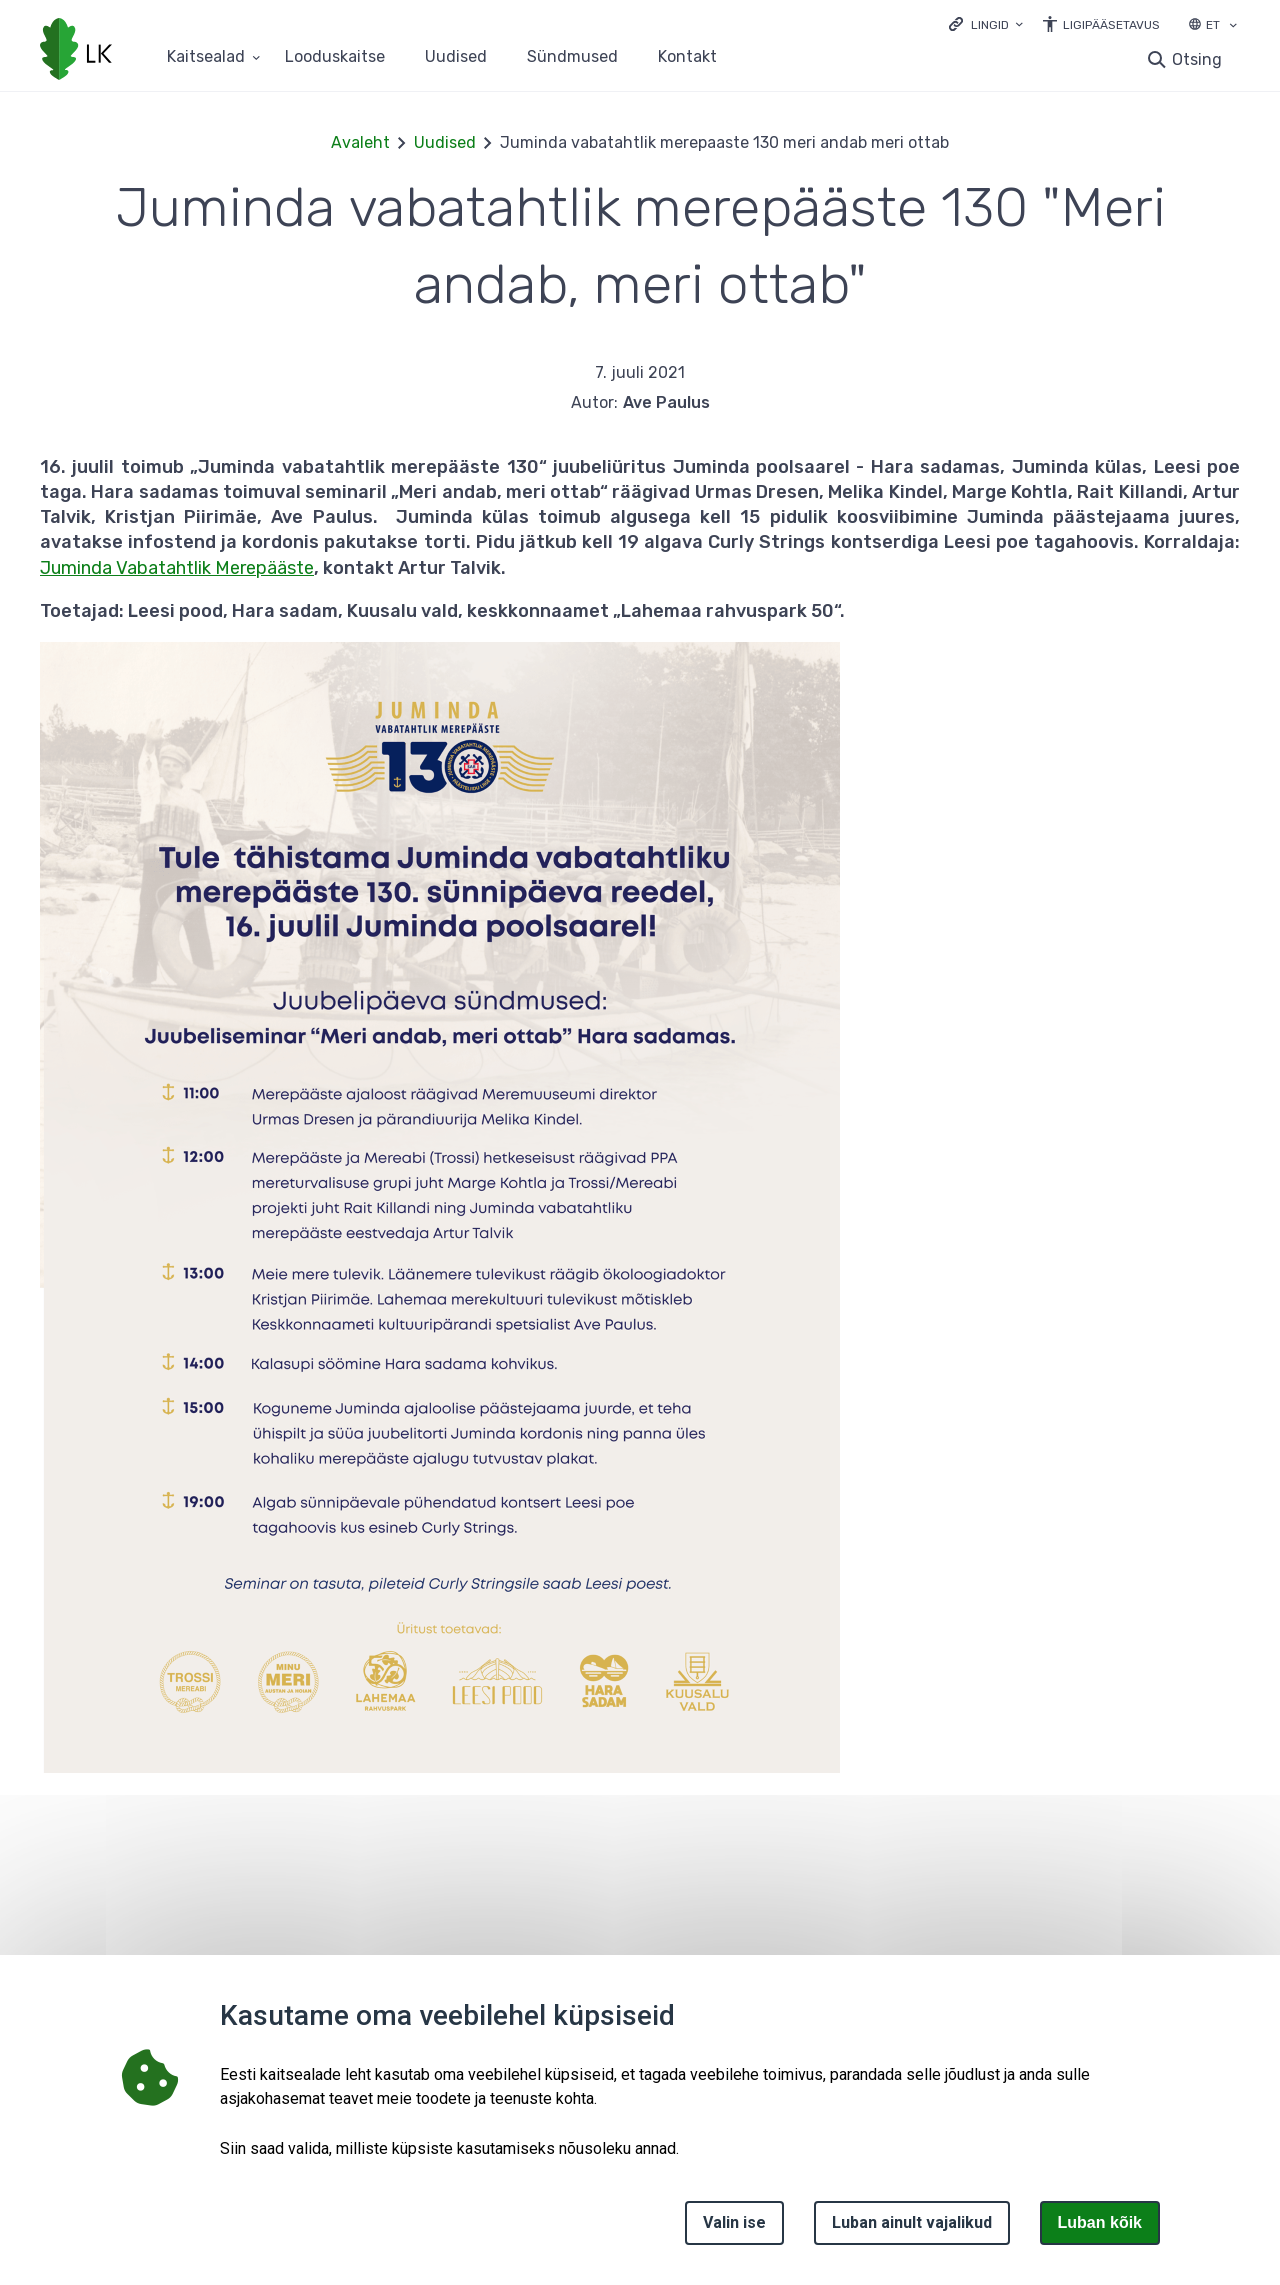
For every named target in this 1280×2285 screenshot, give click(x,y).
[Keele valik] (1233, 27)
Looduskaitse (335, 57)
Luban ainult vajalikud (912, 2222)
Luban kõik (1100, 2222)
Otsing (1197, 59)
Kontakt (687, 57)
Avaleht (360, 142)
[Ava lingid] (986, 23)
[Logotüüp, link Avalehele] (76, 51)
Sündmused (572, 57)
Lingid (990, 25)
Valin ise (734, 2222)
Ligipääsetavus (1111, 25)
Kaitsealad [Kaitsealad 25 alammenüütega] (206, 57)
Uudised (456, 57)
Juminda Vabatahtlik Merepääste (177, 568)
